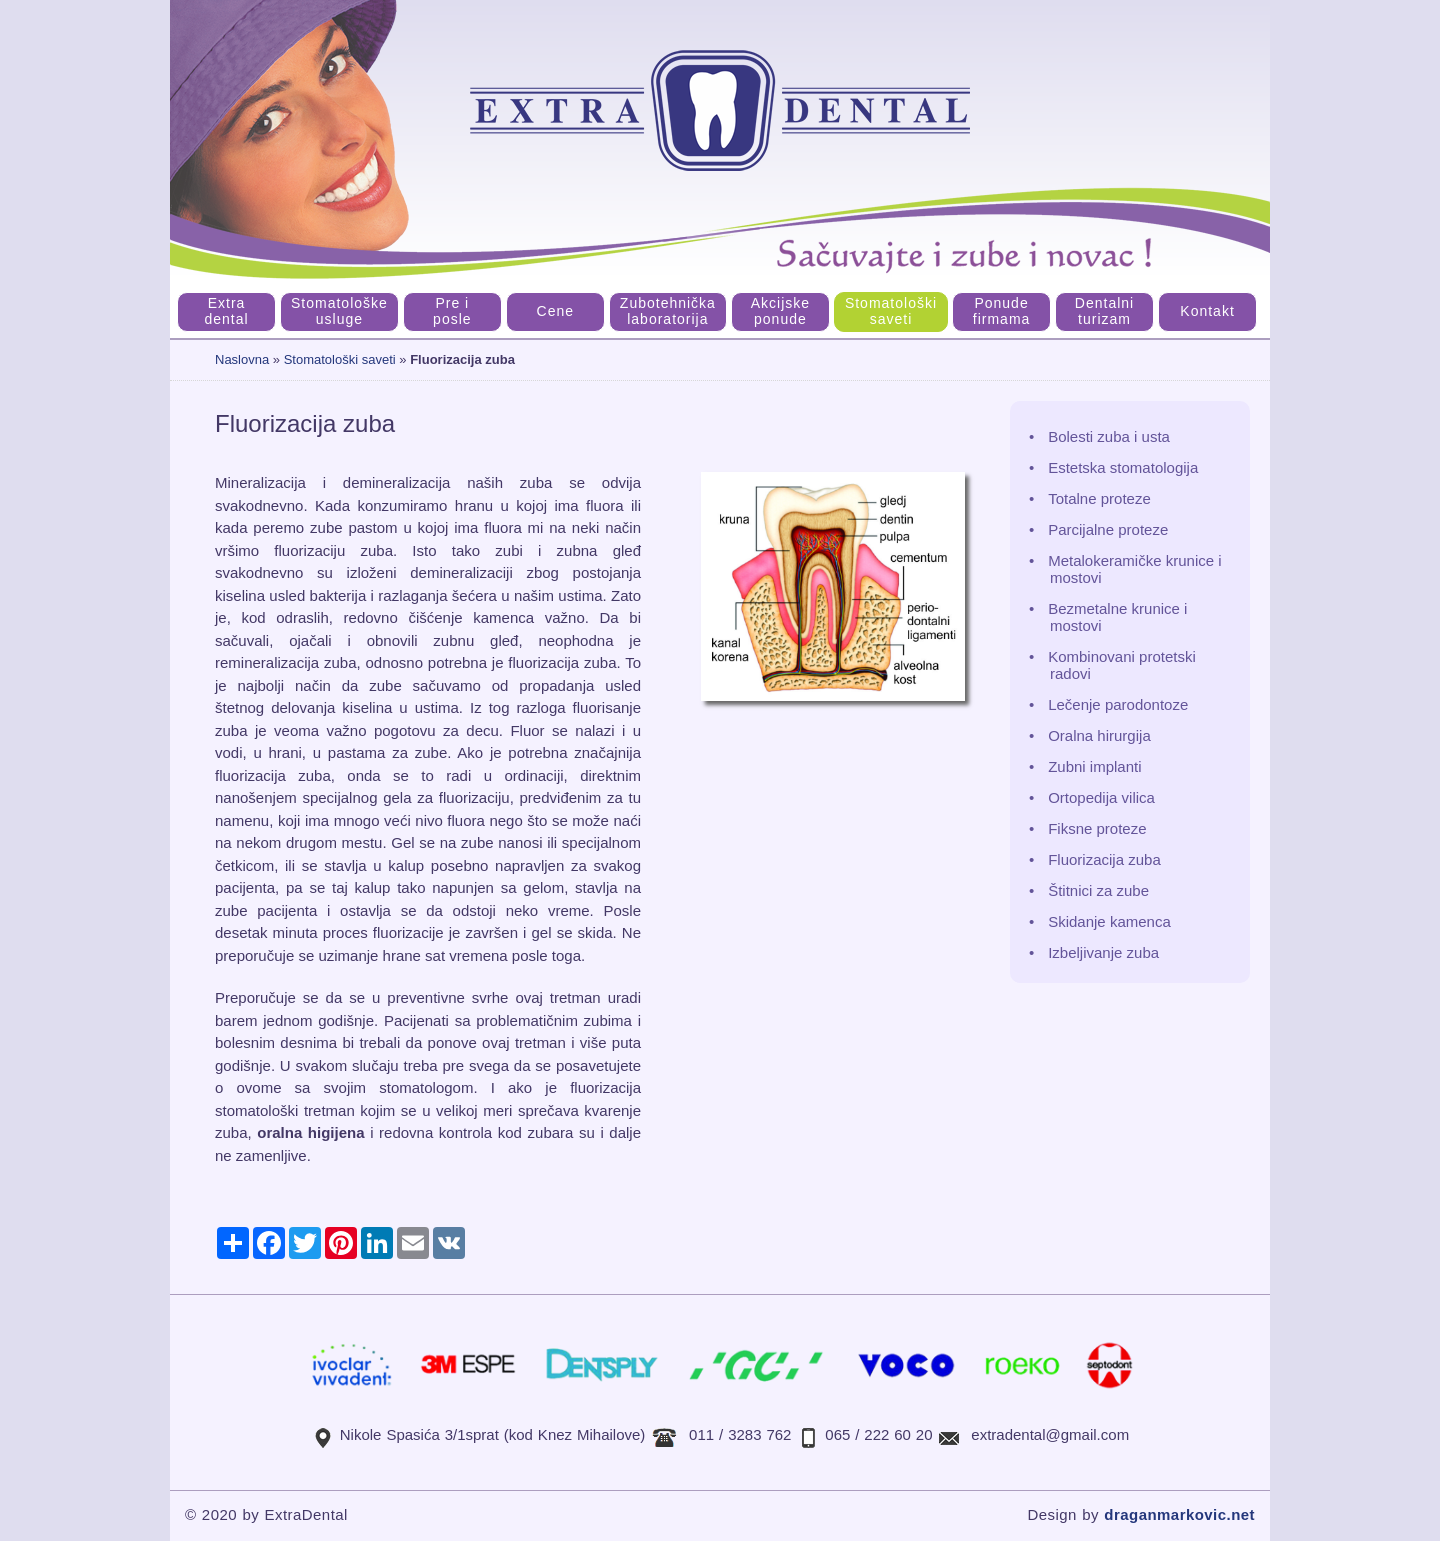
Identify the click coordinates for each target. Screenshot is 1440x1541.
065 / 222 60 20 (878, 1434)
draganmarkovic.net (1179, 1514)
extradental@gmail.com (1050, 1434)
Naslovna (242, 359)
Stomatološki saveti (340, 359)
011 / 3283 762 (740, 1434)
